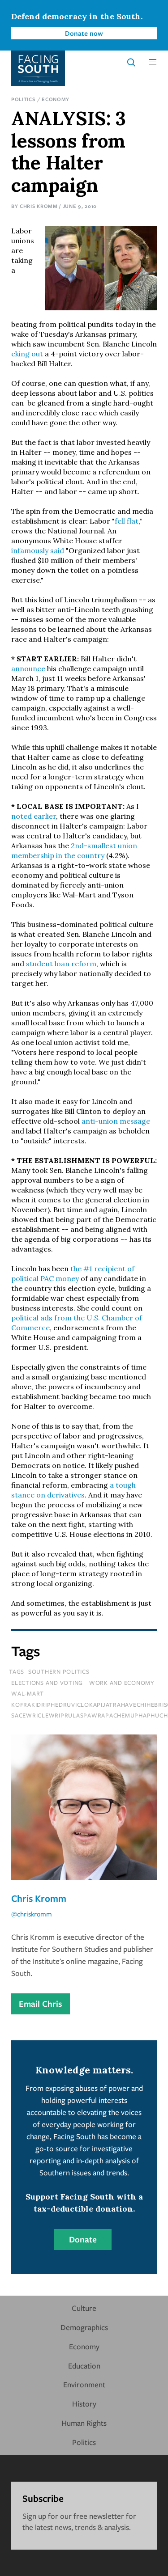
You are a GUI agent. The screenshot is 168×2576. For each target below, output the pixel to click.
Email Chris (40, 2003)
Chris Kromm (39, 206)
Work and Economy (122, 1683)
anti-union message (116, 1121)
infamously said (37, 550)
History (84, 2403)
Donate (83, 2239)
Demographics (84, 2327)
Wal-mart (27, 1693)
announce (28, 668)
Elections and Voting (47, 1683)
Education (84, 2365)
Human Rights (84, 2423)
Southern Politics (59, 1671)
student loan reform (61, 963)
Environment (84, 2384)
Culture (84, 2308)
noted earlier (33, 816)
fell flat (126, 520)
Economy (55, 99)
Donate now (84, 33)
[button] (152, 62)
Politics (23, 99)
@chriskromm (31, 1913)
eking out (27, 353)
